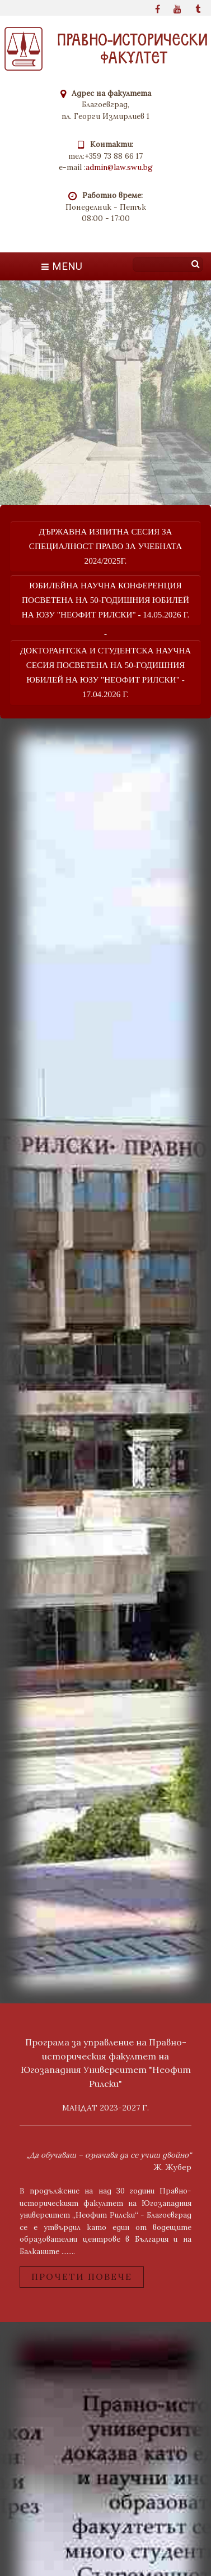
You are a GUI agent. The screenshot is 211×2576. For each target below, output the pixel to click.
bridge (105, 1360)
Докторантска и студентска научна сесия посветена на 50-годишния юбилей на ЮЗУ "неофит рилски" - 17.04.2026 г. (105, 672)
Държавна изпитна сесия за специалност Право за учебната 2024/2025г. (105, 546)
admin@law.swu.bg (119, 167)
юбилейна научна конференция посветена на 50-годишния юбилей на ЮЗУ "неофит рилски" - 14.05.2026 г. (106, 599)
